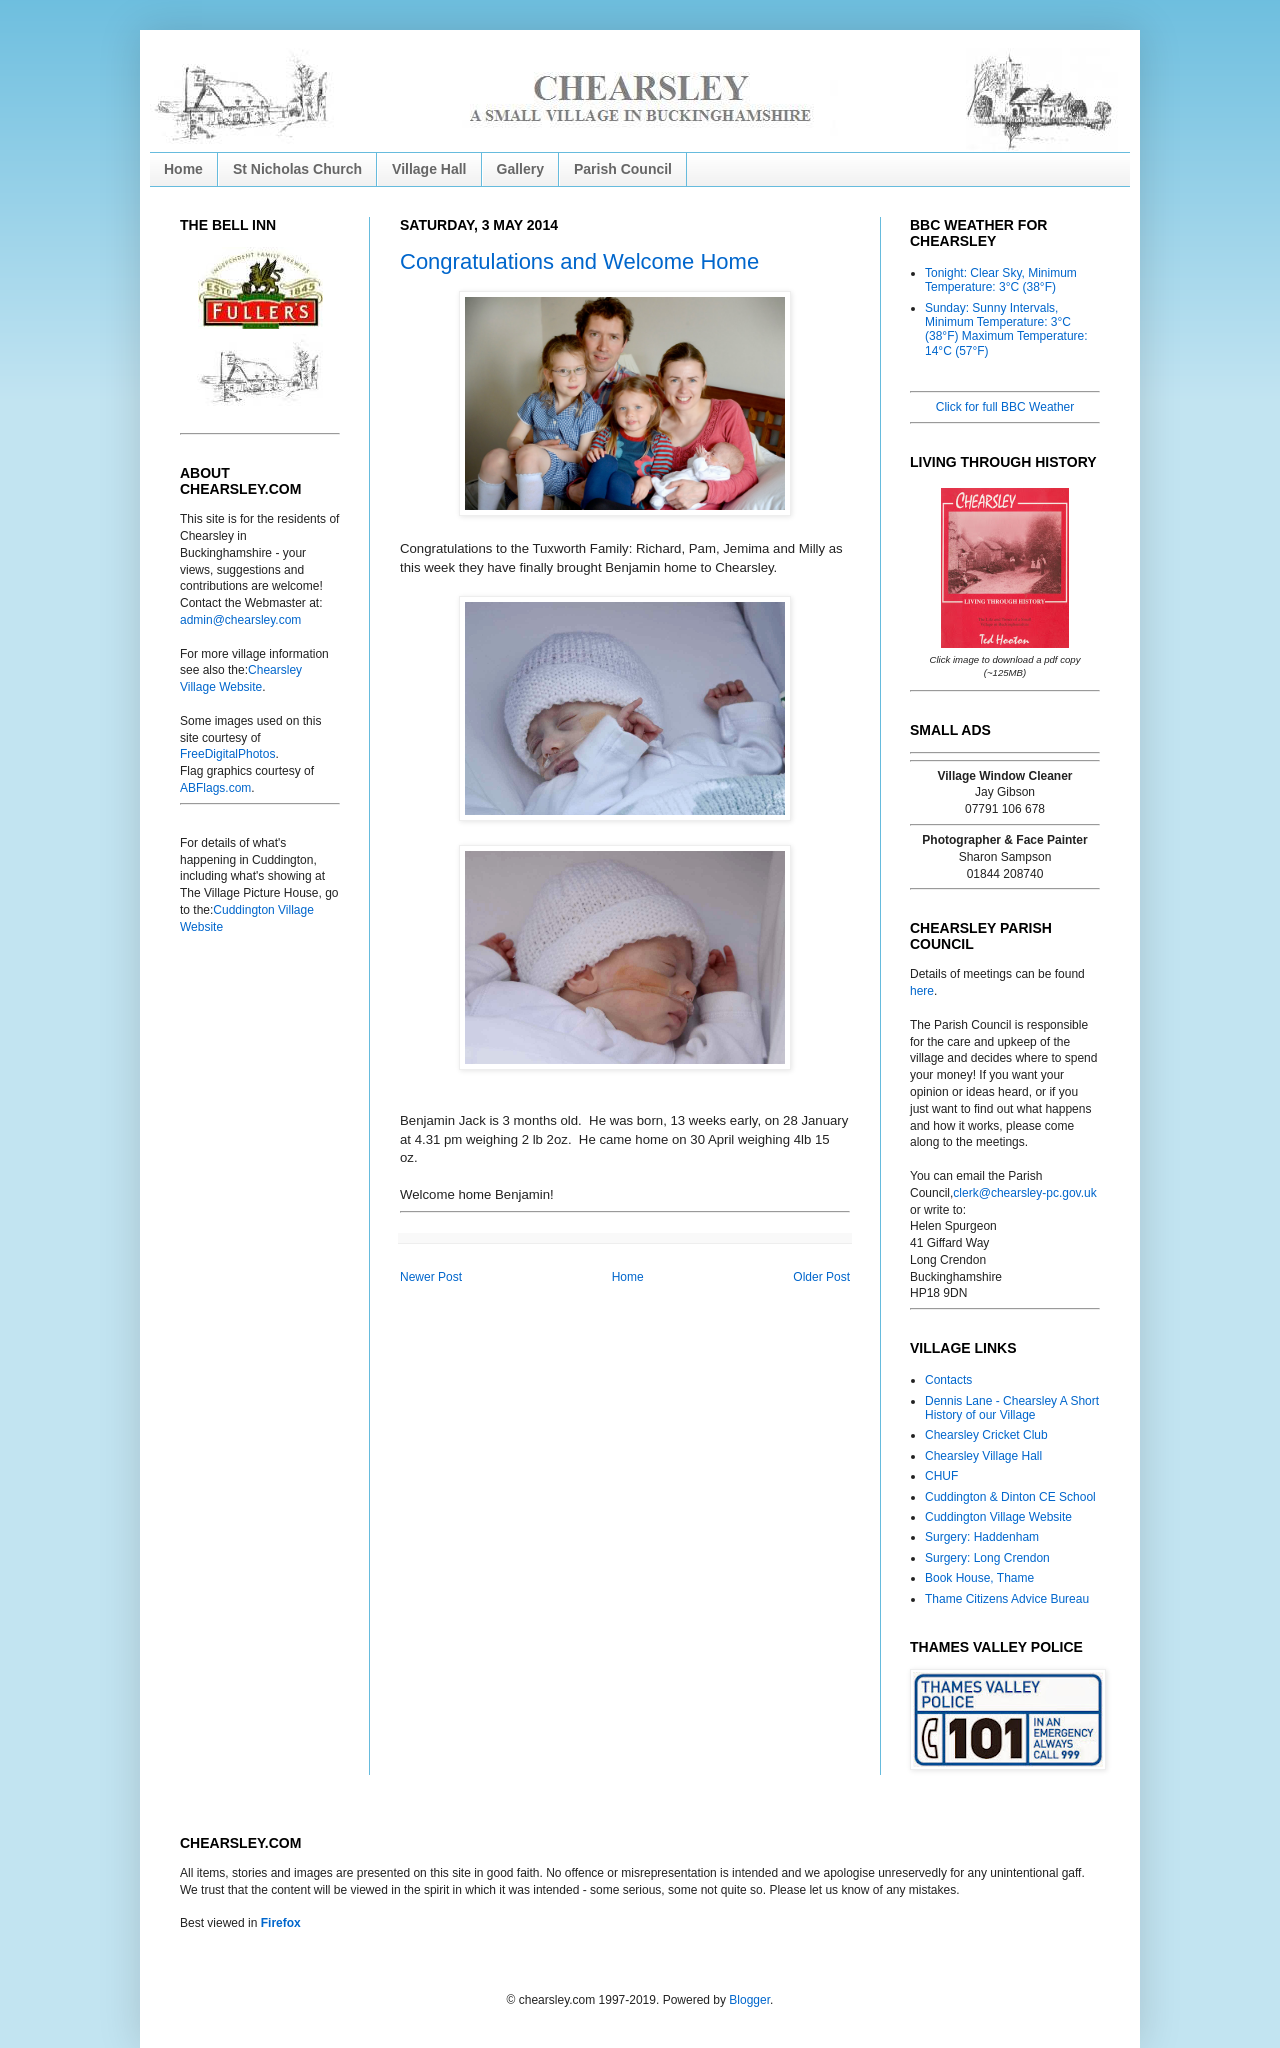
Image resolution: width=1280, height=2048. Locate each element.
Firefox (281, 1923)
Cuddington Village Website (998, 1517)
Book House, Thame (979, 1578)
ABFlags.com (215, 788)
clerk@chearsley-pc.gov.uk (1024, 1193)
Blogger (749, 2000)
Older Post (821, 1277)
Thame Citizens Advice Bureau (1007, 1599)
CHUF (941, 1476)
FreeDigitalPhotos (227, 754)
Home (183, 169)
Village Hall (429, 169)
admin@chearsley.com (240, 620)
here (922, 991)
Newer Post (431, 1277)
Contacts (948, 1380)
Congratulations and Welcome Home (579, 261)
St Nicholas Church (297, 169)
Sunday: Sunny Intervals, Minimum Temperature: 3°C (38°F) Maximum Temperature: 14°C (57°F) (1006, 329)
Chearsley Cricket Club (986, 1435)
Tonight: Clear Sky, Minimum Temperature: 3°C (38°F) (1001, 280)
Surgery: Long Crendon (987, 1558)
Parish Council (623, 169)
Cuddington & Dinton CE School (1010, 1497)
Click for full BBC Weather (1005, 407)
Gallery (520, 169)
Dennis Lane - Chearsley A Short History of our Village (1012, 1408)
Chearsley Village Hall (983, 1456)
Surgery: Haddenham (982, 1537)
